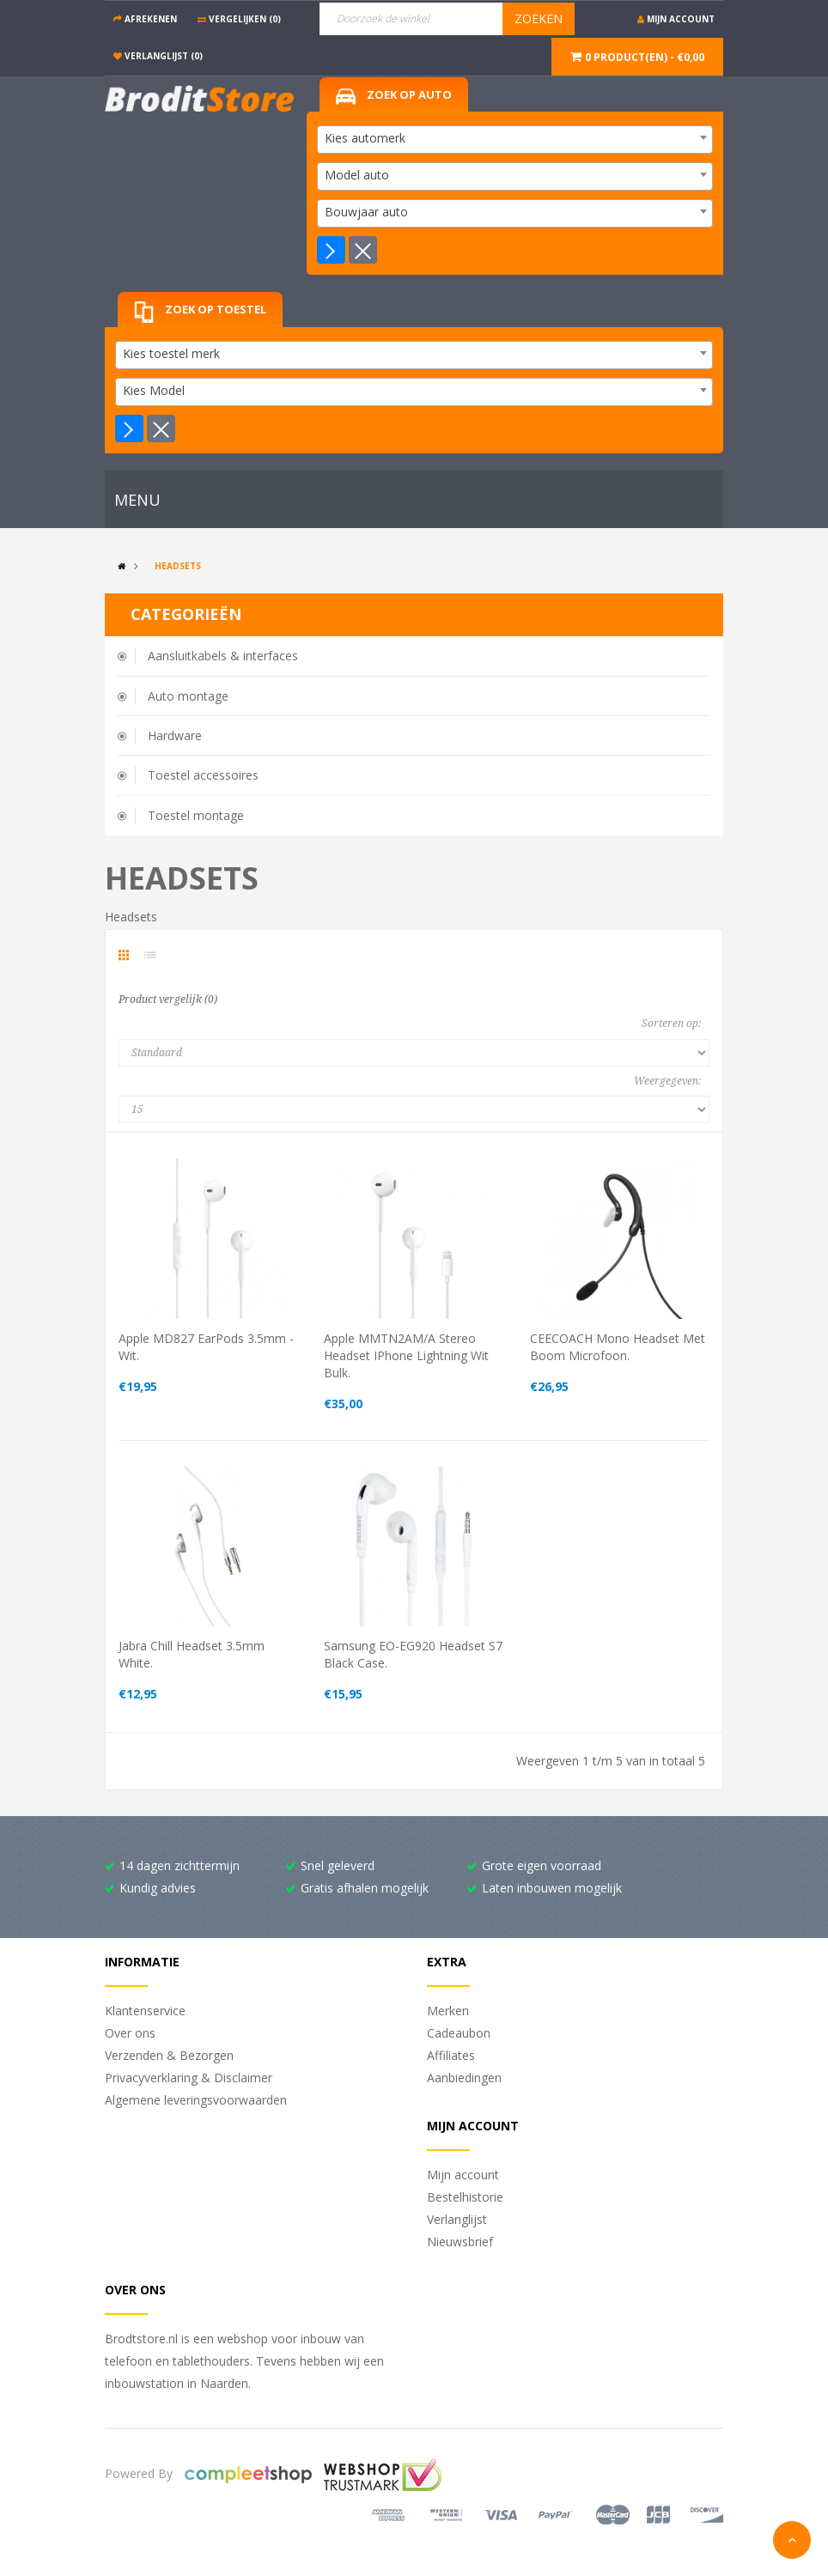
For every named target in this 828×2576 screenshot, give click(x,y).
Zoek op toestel (200, 312)
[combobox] (515, 139)
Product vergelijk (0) (168, 999)
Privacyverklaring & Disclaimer (188, 2077)
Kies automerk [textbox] (365, 138)
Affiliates (451, 2055)
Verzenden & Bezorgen (169, 2055)
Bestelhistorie (465, 2197)
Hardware (175, 735)
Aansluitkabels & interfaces (223, 655)
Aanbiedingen (464, 2077)
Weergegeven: (667, 1081)
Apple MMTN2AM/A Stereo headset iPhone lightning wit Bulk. (406, 1355)
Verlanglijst (457, 2219)
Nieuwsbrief (460, 2241)
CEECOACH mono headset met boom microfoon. (617, 1347)
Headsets (178, 566)
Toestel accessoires (203, 775)
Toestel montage (196, 815)
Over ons (130, 2033)
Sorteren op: (671, 1024)
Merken (448, 2010)
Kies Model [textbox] (154, 390)
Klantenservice (145, 2010)
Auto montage (188, 696)
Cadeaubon (458, 2033)
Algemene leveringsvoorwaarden (196, 2100)
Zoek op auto (394, 96)
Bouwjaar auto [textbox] (366, 212)
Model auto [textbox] (357, 175)
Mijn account (463, 2174)
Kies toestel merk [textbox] (171, 353)
